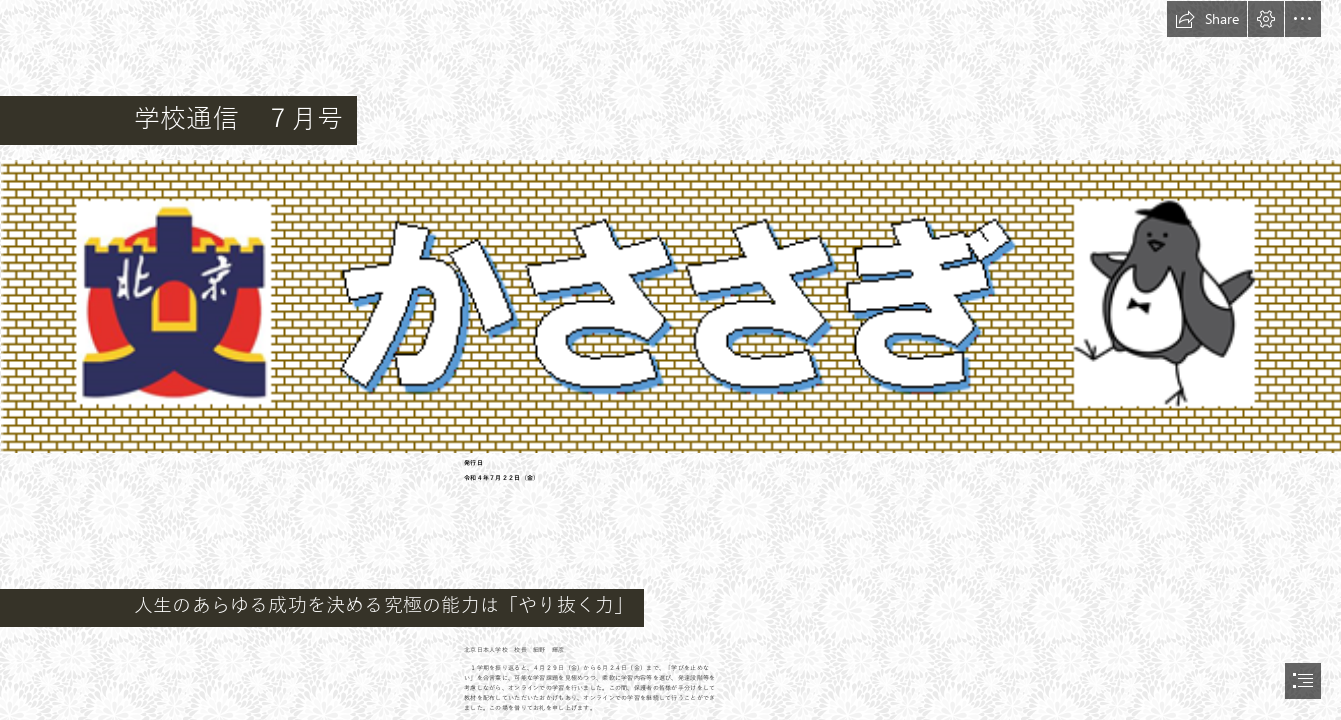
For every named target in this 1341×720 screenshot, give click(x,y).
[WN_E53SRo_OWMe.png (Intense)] (670, 305)
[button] (1207, 19)
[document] (670, 360)
